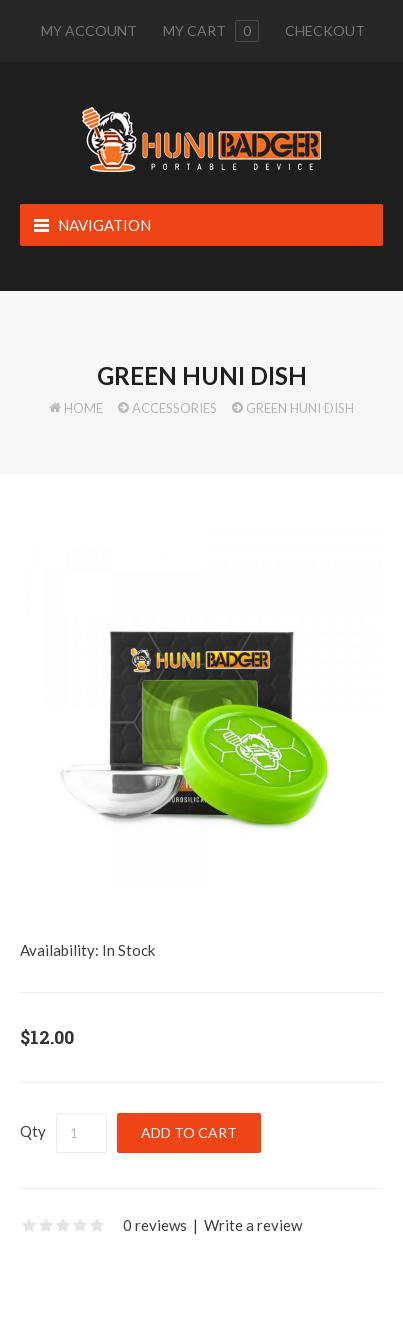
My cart (211, 31)
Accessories (174, 408)
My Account (89, 30)
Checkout (325, 30)
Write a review (253, 1225)
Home (83, 408)
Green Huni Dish (300, 408)
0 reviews (155, 1225)
